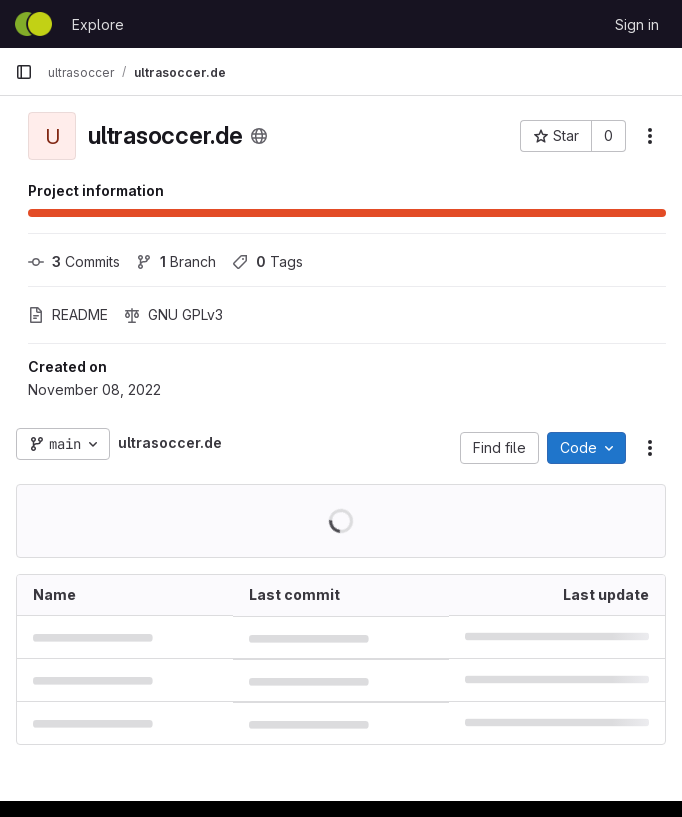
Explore (98, 24)
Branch (176, 261)
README (68, 314)
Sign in (637, 24)
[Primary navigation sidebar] (24, 72)
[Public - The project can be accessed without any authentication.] (259, 136)
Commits (74, 261)
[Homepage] (33, 24)
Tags (267, 261)
